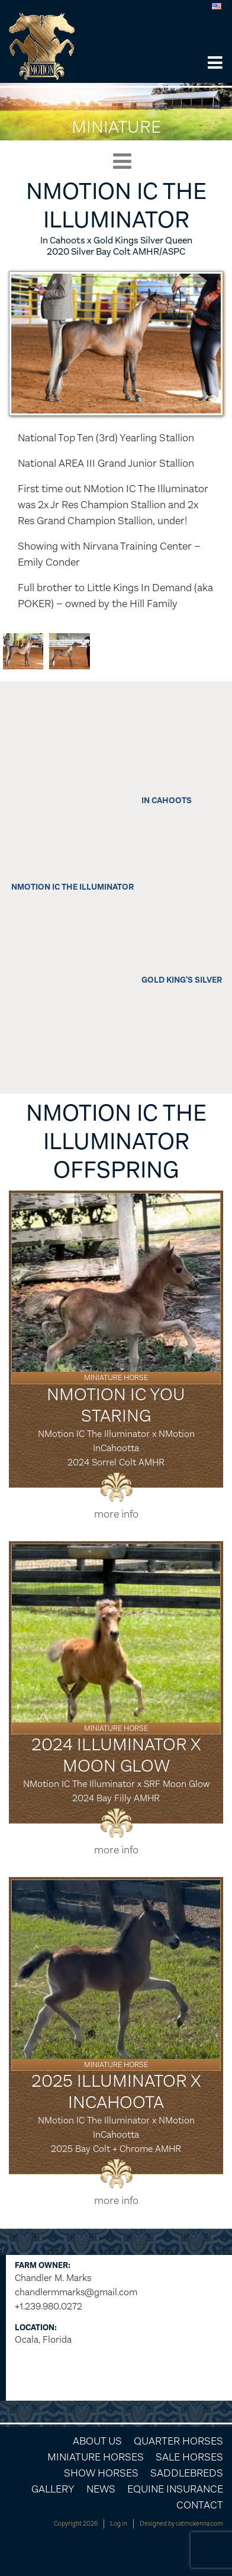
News (100, 2489)
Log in (118, 2523)
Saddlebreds (186, 2473)
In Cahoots (166, 800)
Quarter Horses (178, 2441)
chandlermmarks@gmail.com (76, 2292)
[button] (215, 63)
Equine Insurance (175, 2489)
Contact (199, 2505)
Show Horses (101, 2473)
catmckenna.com (199, 2523)
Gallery (53, 2489)
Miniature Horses (95, 2457)
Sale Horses (189, 2457)
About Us (97, 2441)
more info (116, 1514)
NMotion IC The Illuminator (72, 887)
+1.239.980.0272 (48, 2306)
